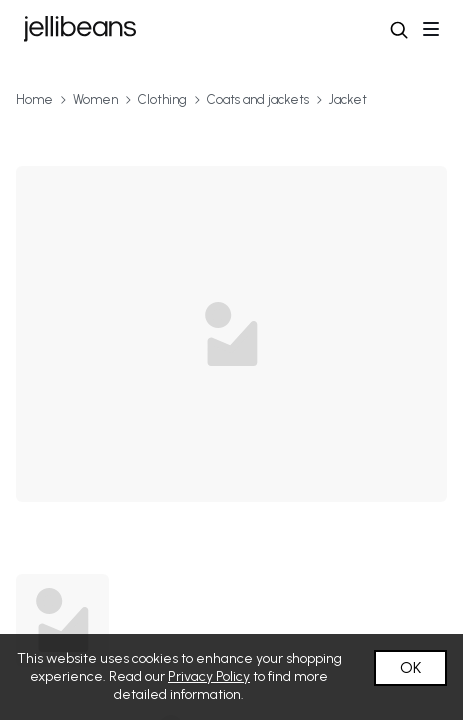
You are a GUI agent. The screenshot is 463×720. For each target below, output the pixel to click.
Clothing (162, 99)
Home (34, 99)
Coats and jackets (258, 99)
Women (95, 99)
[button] (399, 30)
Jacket (348, 99)
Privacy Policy (209, 676)
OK (410, 667)
